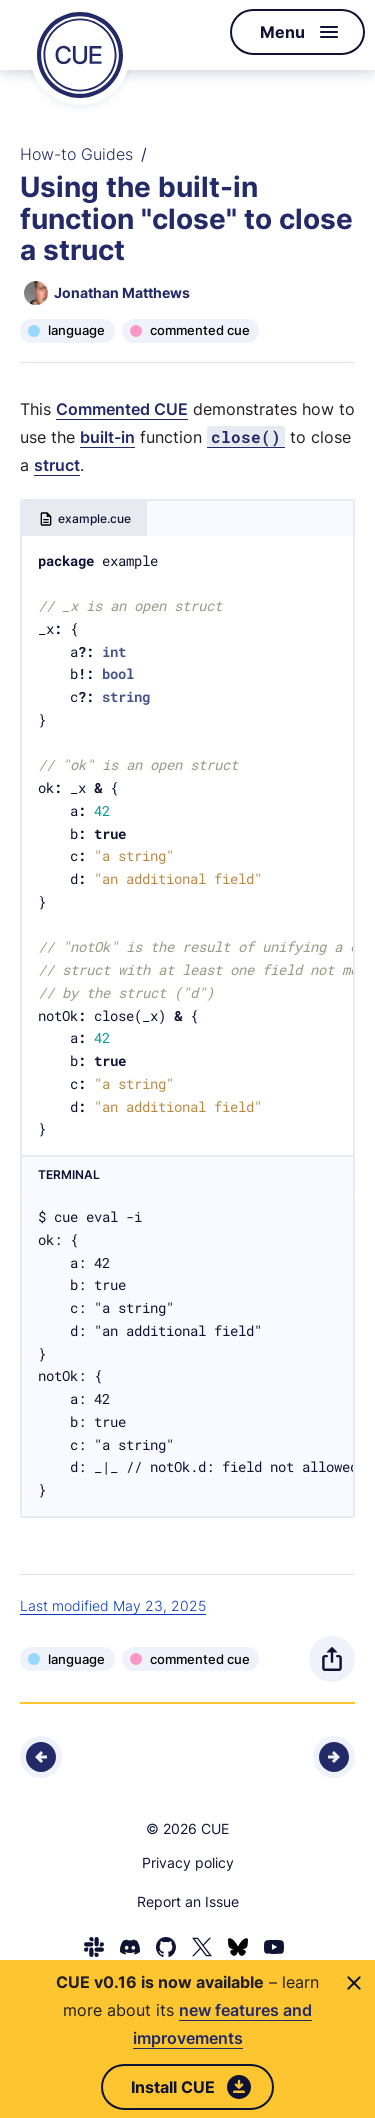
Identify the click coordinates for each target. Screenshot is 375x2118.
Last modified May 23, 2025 (113, 1605)
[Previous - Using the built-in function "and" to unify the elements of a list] (41, 1757)
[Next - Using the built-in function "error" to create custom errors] (334, 1757)
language (76, 330)
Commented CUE (122, 409)
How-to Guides (76, 154)
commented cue (200, 330)
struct (57, 465)
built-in (107, 437)
